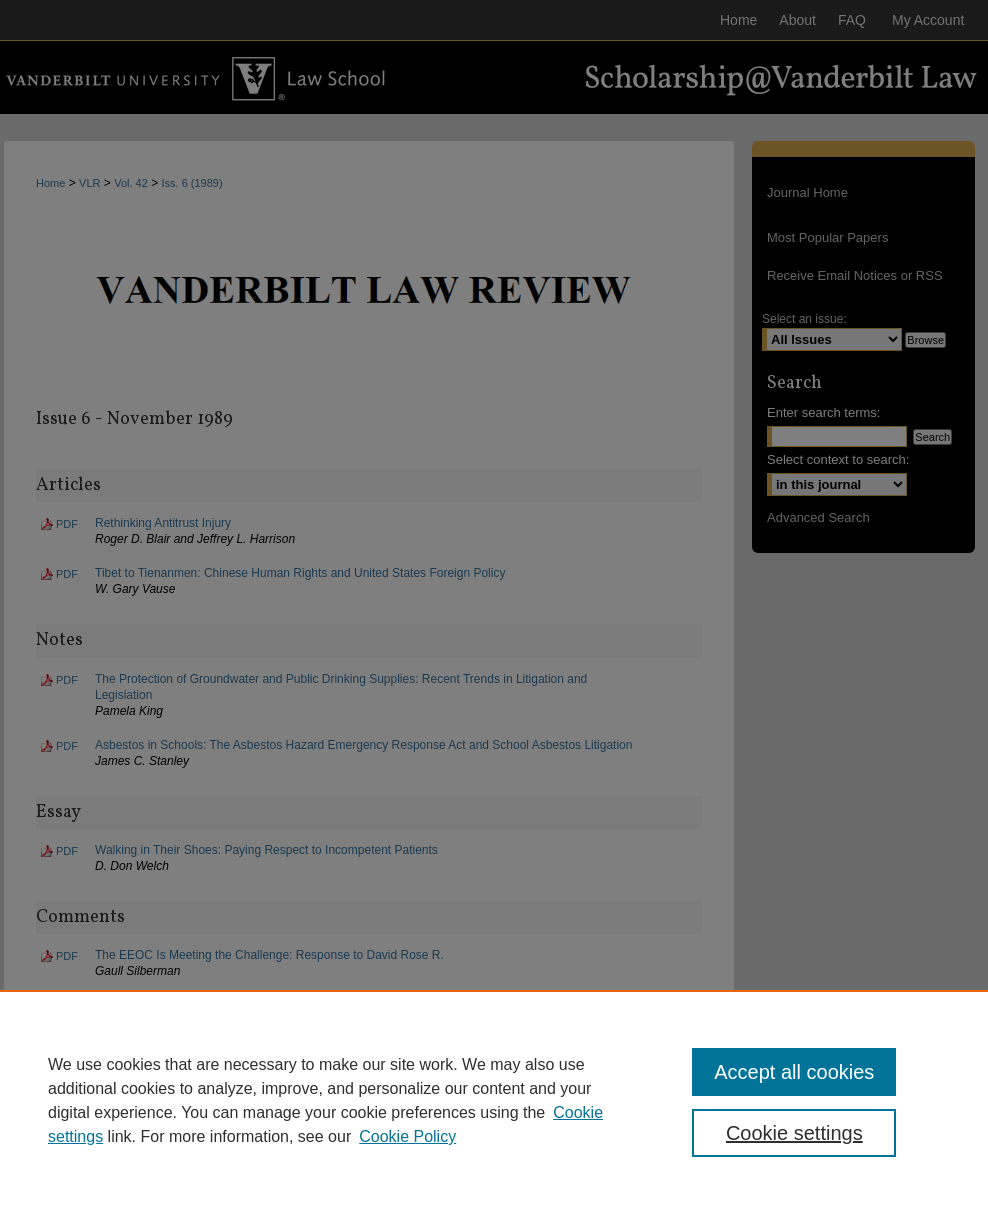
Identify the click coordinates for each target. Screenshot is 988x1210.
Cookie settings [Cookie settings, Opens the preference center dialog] (794, 1133)
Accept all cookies (794, 1072)
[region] (494, 1100)
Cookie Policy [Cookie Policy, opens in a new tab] (407, 1136)
